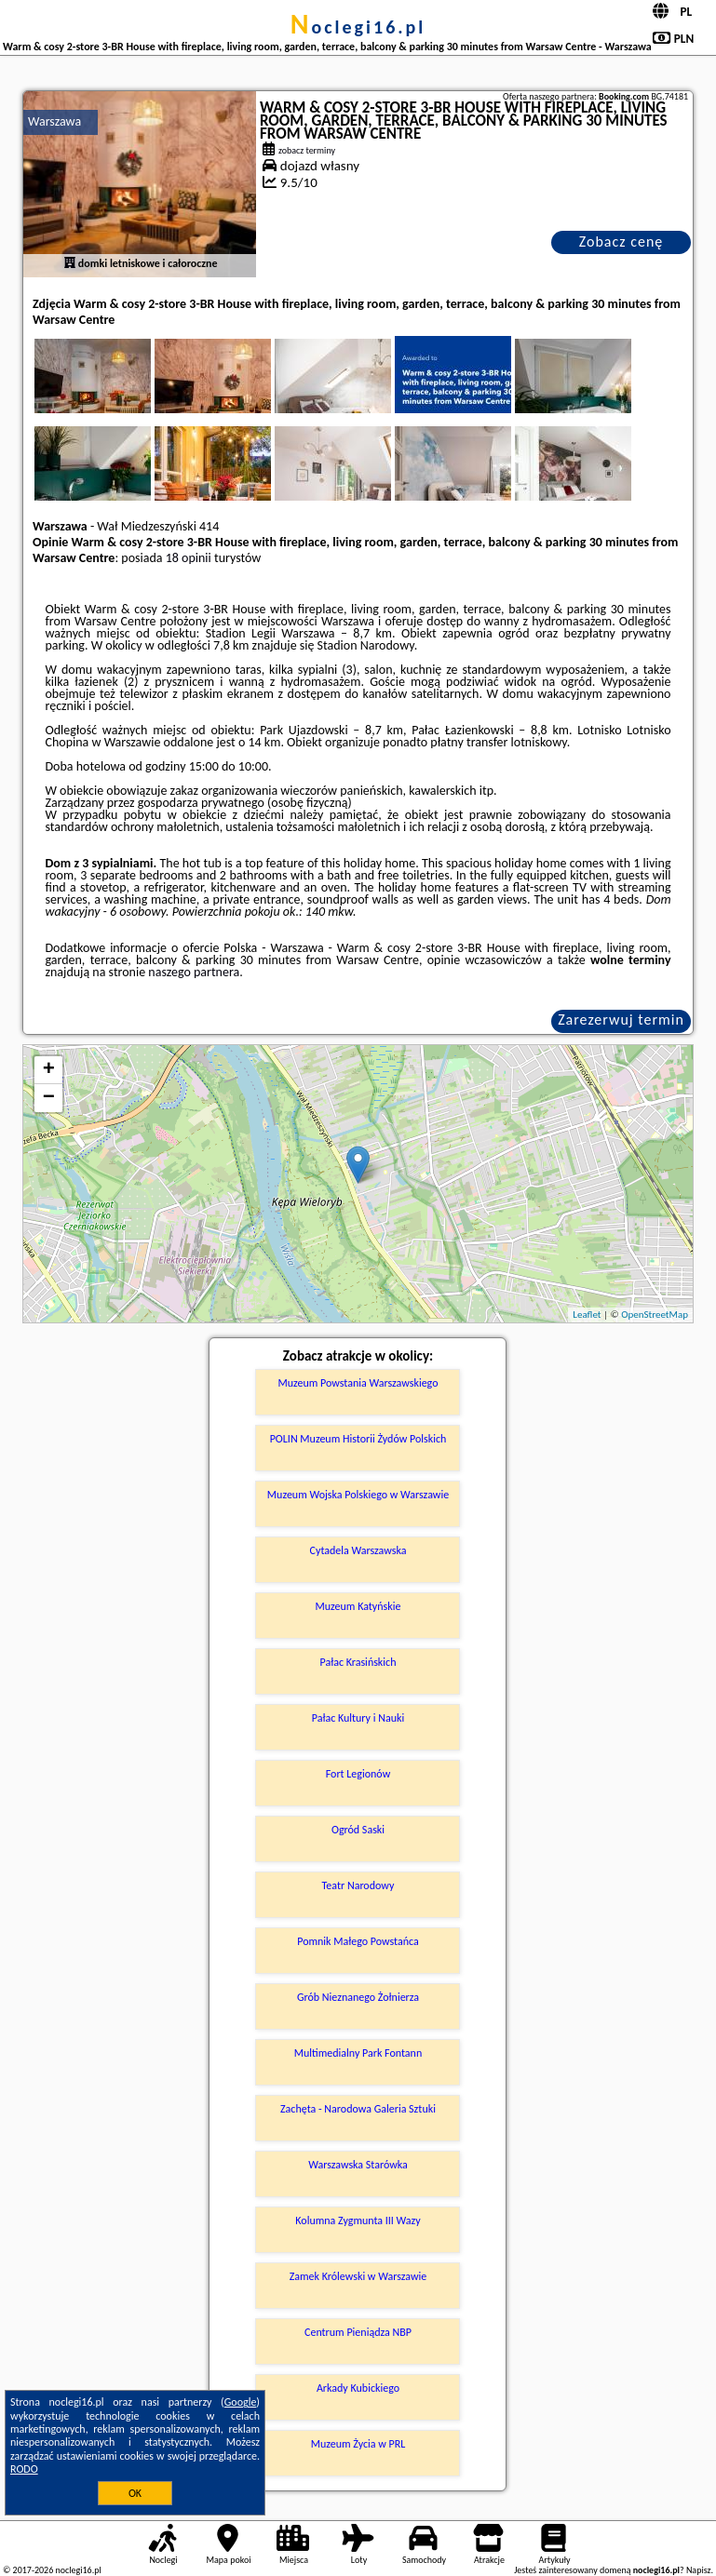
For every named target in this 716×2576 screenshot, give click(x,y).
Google (240, 2401)
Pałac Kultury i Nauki (358, 1717)
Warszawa (54, 121)
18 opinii (188, 558)
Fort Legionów (358, 1773)
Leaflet (587, 1314)
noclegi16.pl (358, 27)
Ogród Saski (358, 1829)
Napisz (698, 2570)
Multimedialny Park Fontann (358, 2052)
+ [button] (49, 1070)
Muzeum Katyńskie (358, 1606)
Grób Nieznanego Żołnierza (358, 1997)
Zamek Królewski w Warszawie (358, 2276)
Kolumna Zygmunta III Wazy (357, 2220)
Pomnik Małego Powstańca (358, 1941)
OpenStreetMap (654, 1314)
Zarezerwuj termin (621, 1019)
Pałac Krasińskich (358, 1662)
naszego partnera (193, 972)
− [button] (49, 1098)
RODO (24, 2468)
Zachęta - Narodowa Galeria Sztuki (358, 2108)
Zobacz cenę (621, 241)
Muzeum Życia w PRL (358, 2443)
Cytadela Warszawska (358, 1550)
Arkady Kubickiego (358, 2388)
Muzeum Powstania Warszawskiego (357, 1382)
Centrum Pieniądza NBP (358, 2332)
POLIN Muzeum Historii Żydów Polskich (358, 1438)
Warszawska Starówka (358, 2164)
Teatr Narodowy (358, 1885)
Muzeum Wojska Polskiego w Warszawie (358, 1494)
